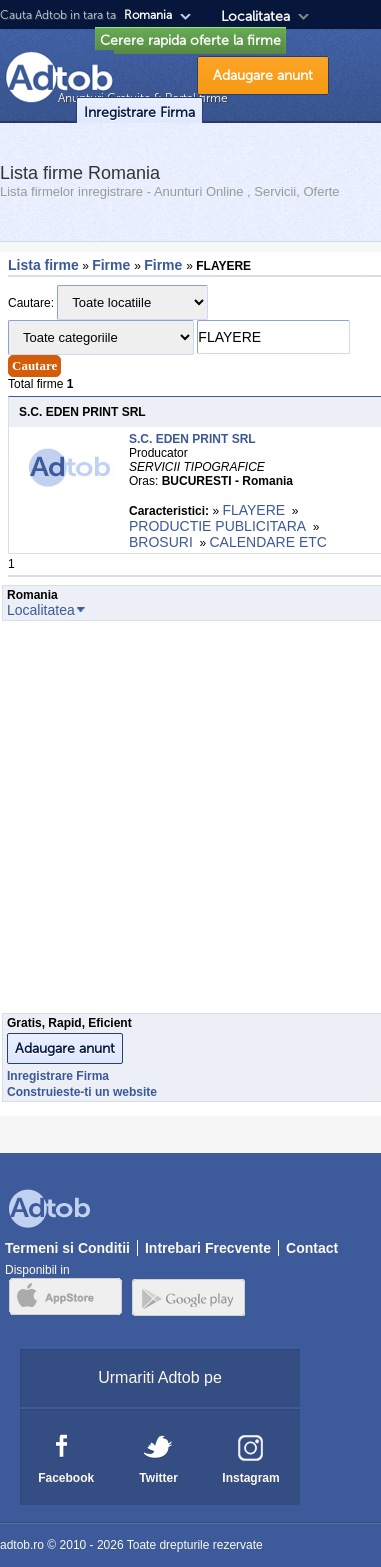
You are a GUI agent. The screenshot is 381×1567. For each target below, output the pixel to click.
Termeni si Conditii (67, 1248)
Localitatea (255, 16)
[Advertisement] (187, 822)
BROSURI (161, 542)
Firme (113, 265)
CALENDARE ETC (267, 542)
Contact (312, 1248)
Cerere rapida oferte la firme (190, 40)
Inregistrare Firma (139, 112)
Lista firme (43, 265)
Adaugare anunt (263, 75)
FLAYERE (253, 510)
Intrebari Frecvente (208, 1248)
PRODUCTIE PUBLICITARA (217, 526)
